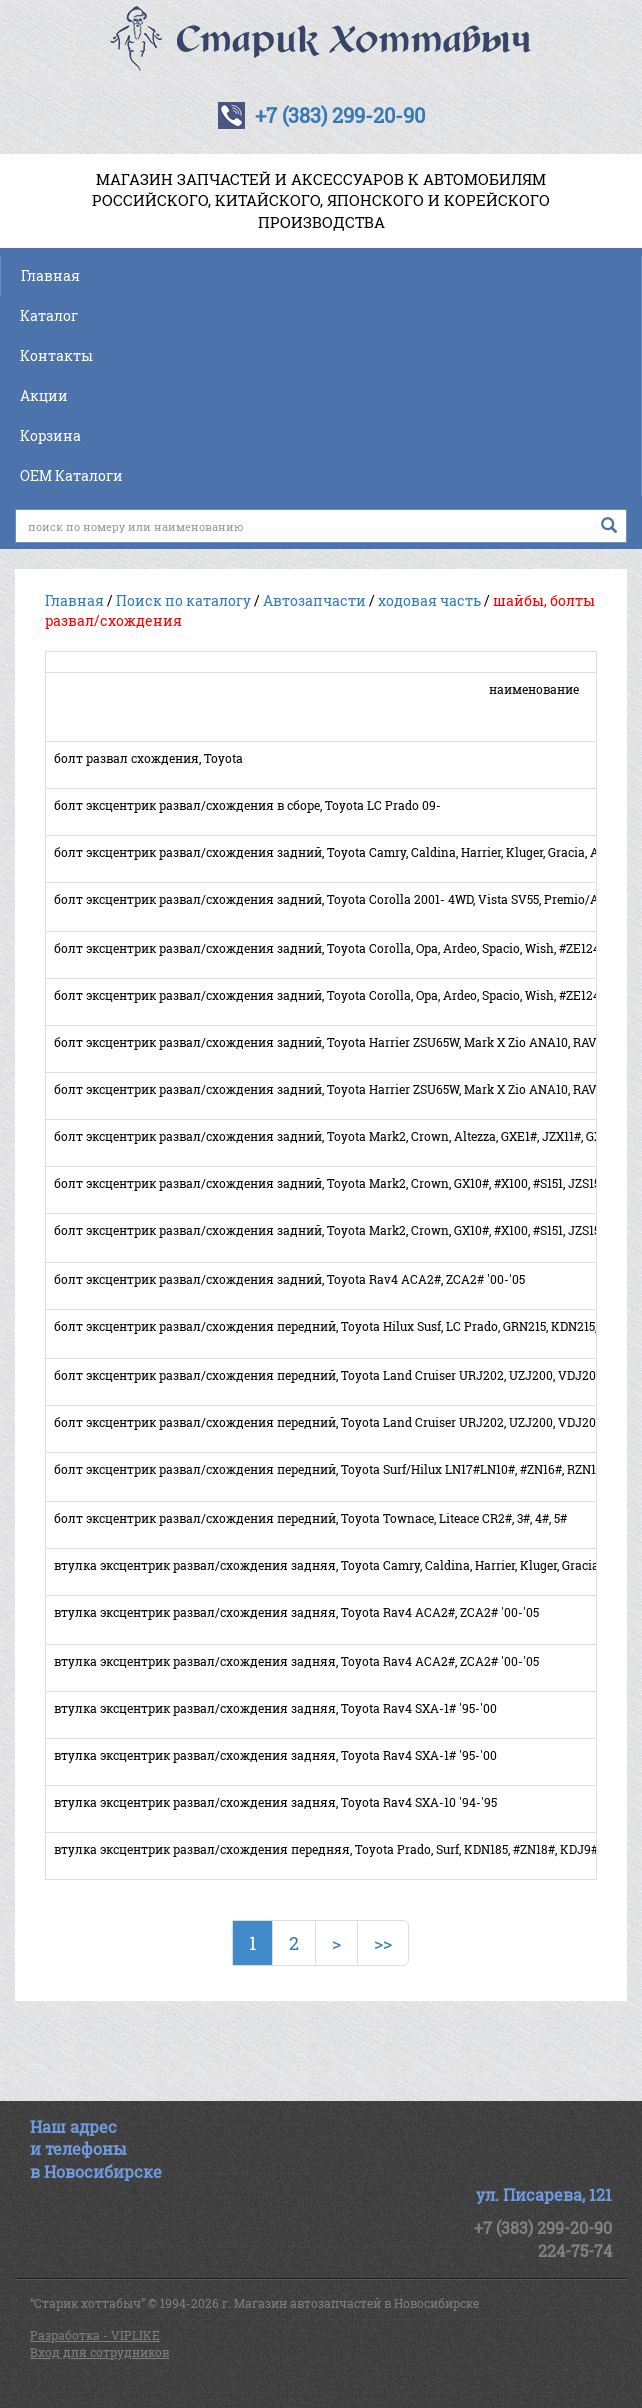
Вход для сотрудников (99, 2352)
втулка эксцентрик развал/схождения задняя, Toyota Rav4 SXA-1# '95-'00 (275, 1708)
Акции (44, 395)
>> (383, 1943)
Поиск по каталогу (183, 600)
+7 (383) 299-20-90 (340, 115)
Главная (50, 275)
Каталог (49, 315)
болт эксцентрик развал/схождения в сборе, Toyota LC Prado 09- (247, 805)
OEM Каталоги (71, 475)
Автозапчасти (314, 600)
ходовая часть (429, 600)
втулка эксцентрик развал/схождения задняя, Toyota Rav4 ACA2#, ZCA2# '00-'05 (296, 1612)
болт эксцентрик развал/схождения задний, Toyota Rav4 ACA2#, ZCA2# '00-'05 (289, 1279)
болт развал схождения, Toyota (148, 758)
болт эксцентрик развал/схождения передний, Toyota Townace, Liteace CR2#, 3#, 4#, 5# (310, 1518)
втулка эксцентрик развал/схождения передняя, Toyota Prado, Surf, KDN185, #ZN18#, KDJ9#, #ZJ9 (342, 1849)
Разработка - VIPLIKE (95, 2335)
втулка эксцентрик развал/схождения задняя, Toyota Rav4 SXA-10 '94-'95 (275, 1802)
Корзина (50, 435)
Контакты (56, 355)
